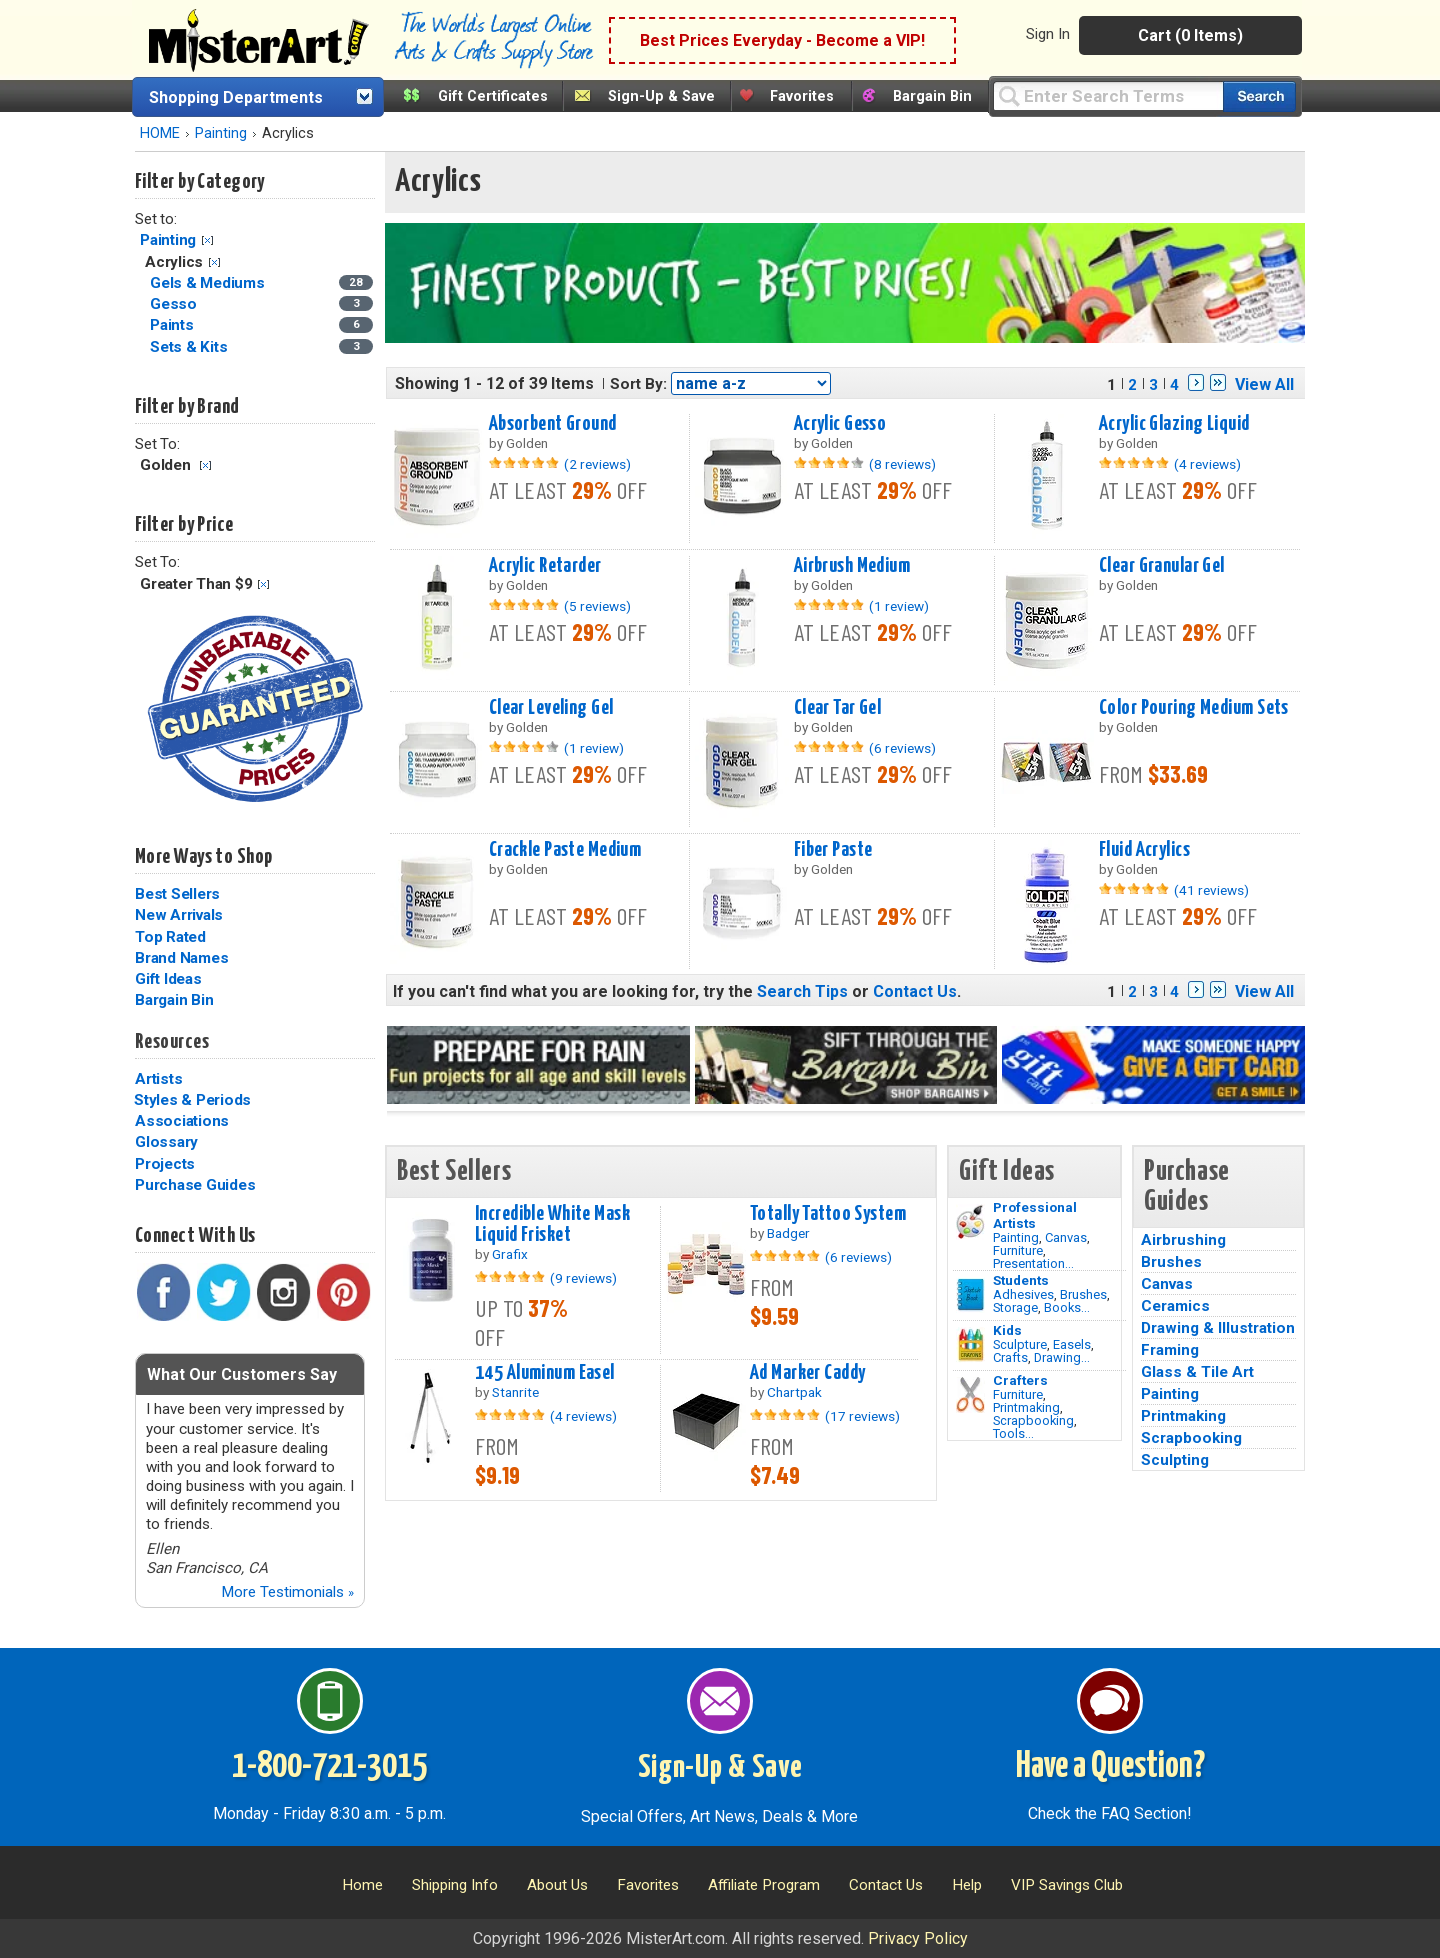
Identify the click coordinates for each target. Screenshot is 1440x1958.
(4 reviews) (1207, 464)
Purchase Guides (195, 1185)
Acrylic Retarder (545, 566)
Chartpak (794, 1392)
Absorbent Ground (553, 424)
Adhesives (1023, 1294)
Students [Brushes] (1021, 1280)
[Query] (1108, 95)
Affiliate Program (764, 1885)
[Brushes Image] (970, 1295)
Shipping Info (455, 1885)
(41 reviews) (1211, 890)
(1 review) (899, 606)
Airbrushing (1183, 1240)
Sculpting (1175, 1460)
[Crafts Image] (970, 1345)
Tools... (1013, 1433)
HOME (160, 133)
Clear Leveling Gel (551, 708)
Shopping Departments (236, 97)
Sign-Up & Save (661, 96)
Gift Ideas (168, 979)
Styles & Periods (192, 1100)
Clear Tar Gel (838, 708)
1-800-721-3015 (329, 1767)
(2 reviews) (597, 464)
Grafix (510, 1254)
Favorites (802, 96)
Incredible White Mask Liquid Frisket (552, 1224)
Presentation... (1033, 1263)
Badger (788, 1233)
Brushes (1083, 1294)
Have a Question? (1110, 1767)
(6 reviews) (902, 748)
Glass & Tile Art (1197, 1372)
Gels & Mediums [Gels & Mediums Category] (209, 283)
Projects (165, 1164)
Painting (221, 133)
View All (1264, 384)
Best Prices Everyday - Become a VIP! (782, 40)
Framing (1170, 1350)
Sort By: (638, 384)
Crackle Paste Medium (565, 850)
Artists (158, 1079)
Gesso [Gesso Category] (175, 304)
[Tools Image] (970, 1395)
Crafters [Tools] (1020, 1380)
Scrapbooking (1033, 1420)
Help (967, 1885)
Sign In (1048, 34)
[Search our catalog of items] (1259, 96)
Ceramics (1175, 1306)
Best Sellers (177, 894)
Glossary (166, 1142)
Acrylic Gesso (840, 424)
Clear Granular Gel (1162, 566)
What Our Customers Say (242, 1374)
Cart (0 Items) (1190, 35)
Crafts (1010, 1357)
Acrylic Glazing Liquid (1174, 424)
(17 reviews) (862, 1416)
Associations (182, 1121)
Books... (1067, 1307)
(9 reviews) (583, 1278)
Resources (172, 1042)
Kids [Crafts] (1007, 1330)
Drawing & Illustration (1218, 1328)
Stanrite (515, 1392)
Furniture (1018, 1250)
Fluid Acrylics (1144, 850)
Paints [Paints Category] (173, 325)
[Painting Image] (970, 1222)
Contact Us (915, 991)
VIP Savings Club (1067, 1885)
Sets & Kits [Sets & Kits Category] (190, 347)
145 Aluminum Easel (545, 1373)
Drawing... (1062, 1357)
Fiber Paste (833, 850)
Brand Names (181, 958)
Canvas (1066, 1237)
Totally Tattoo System (828, 1214)
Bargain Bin (932, 96)
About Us (557, 1885)
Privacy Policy (918, 1938)
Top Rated (170, 937)
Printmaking (1026, 1407)
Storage (1015, 1307)
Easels (1072, 1344)
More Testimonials (287, 1592)
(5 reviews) (597, 606)
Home (362, 1885)
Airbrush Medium (852, 566)
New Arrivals (179, 915)
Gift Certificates (493, 96)
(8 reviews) (902, 464)
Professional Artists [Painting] (1035, 1215)
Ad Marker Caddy (807, 1373)
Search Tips (802, 991)
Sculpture (1020, 1344)
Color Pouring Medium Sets (1194, 708)
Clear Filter (207, 240)
